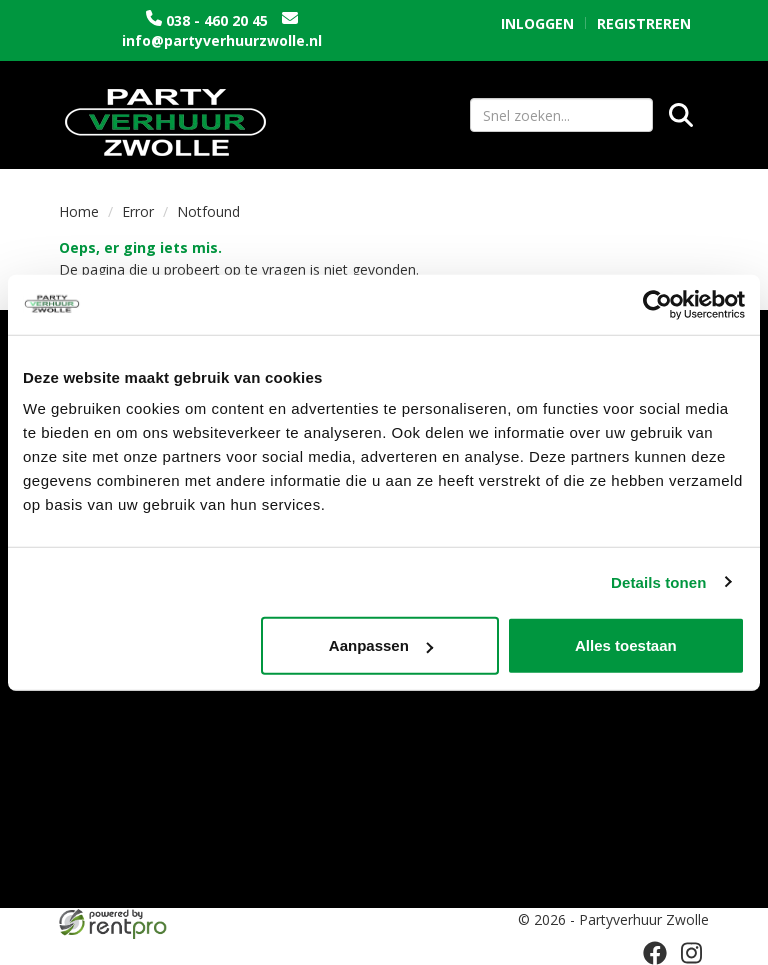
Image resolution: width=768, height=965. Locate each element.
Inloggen (537, 23)
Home (79, 211)
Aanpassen (381, 645)
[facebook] (655, 953)
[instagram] (691, 953)
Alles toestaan (626, 645)
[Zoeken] (681, 115)
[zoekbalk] (561, 115)
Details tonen (658, 581)
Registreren (644, 23)
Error (138, 211)
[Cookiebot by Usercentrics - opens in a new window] (657, 304)
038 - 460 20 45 (217, 20)
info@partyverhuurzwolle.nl (222, 40)
